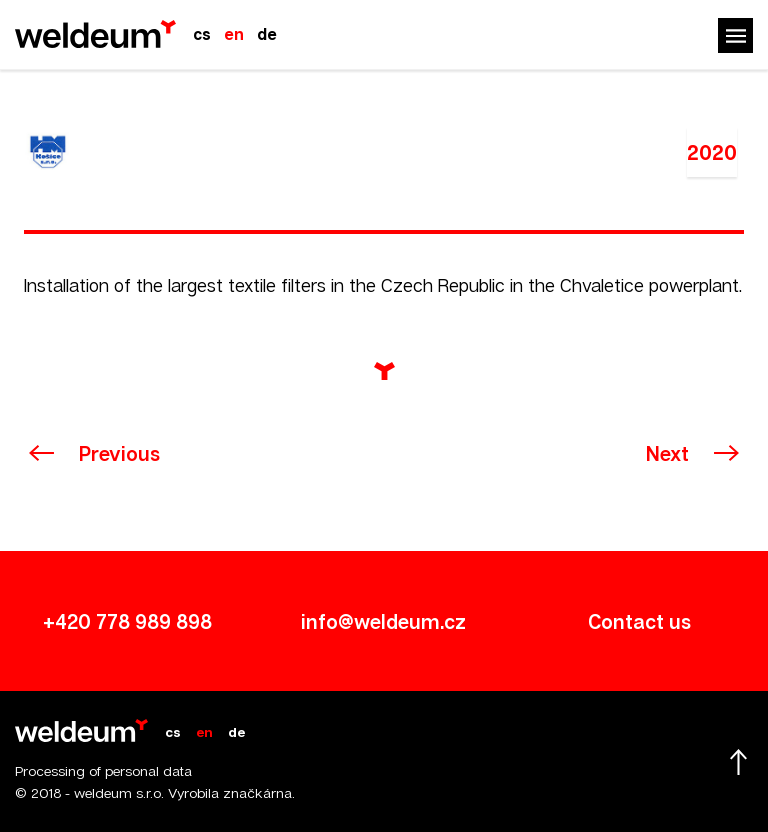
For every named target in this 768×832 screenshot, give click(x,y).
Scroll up (738, 762)
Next (667, 453)
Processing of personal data (103, 770)
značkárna (257, 792)
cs (202, 34)
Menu (735, 35)
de (267, 34)
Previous (119, 453)
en (234, 34)
